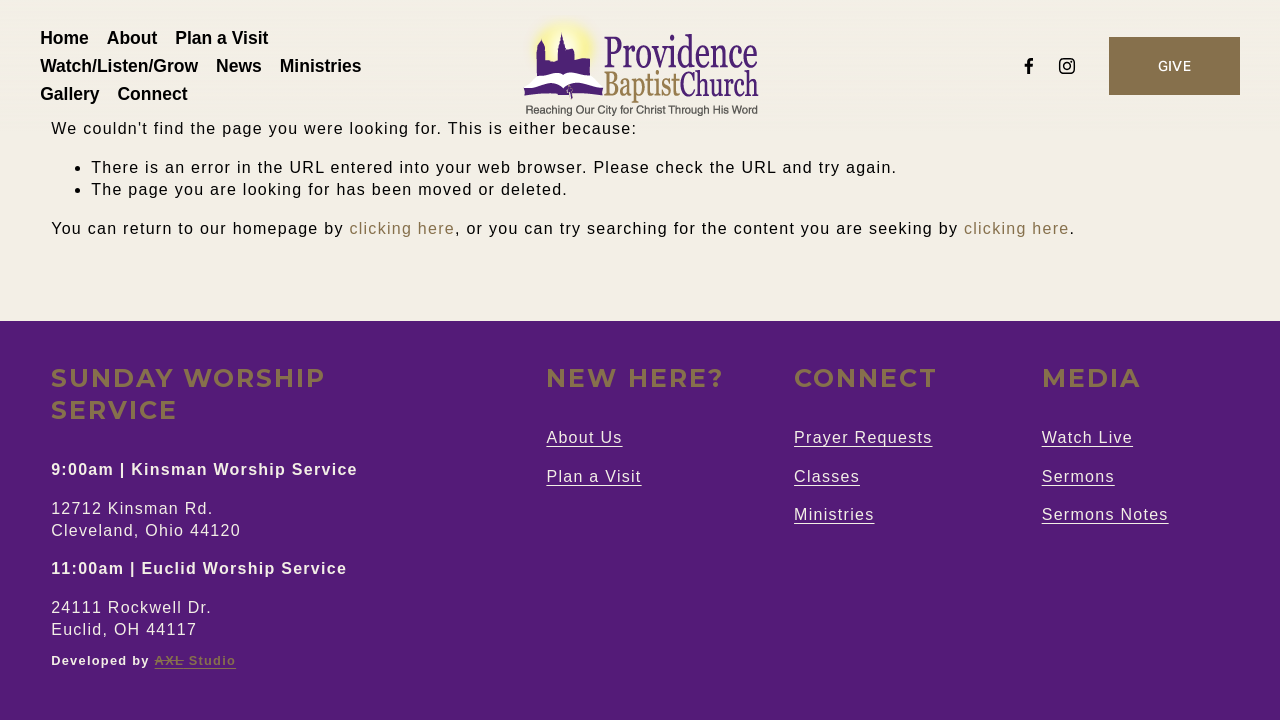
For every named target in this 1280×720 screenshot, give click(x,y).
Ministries (332, 70)
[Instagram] (1056, 70)
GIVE (1163, 70)
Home (75, 42)
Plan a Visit (232, 42)
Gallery (80, 98)
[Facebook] (1018, 70)
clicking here (402, 228)
